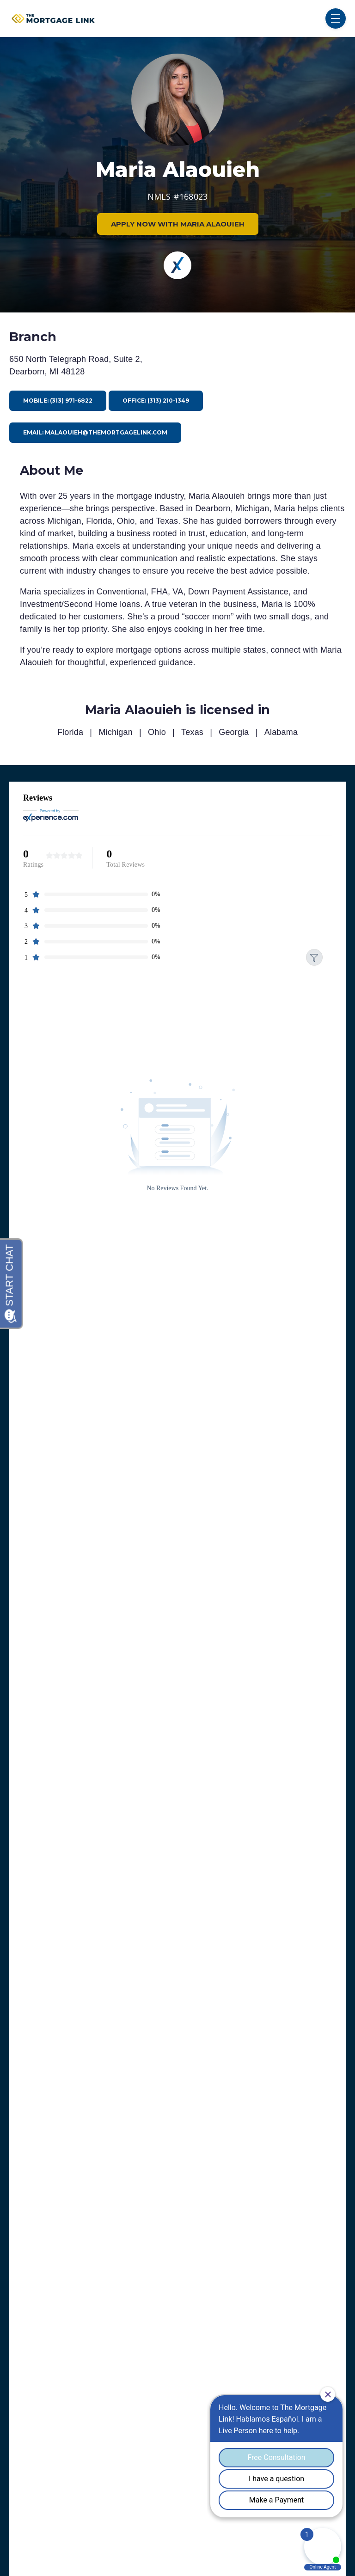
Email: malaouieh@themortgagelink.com (95, 432)
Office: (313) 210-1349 (155, 400)
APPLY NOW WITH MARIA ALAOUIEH (178, 224)
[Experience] (177, 265)
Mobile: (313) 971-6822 (57, 400)
